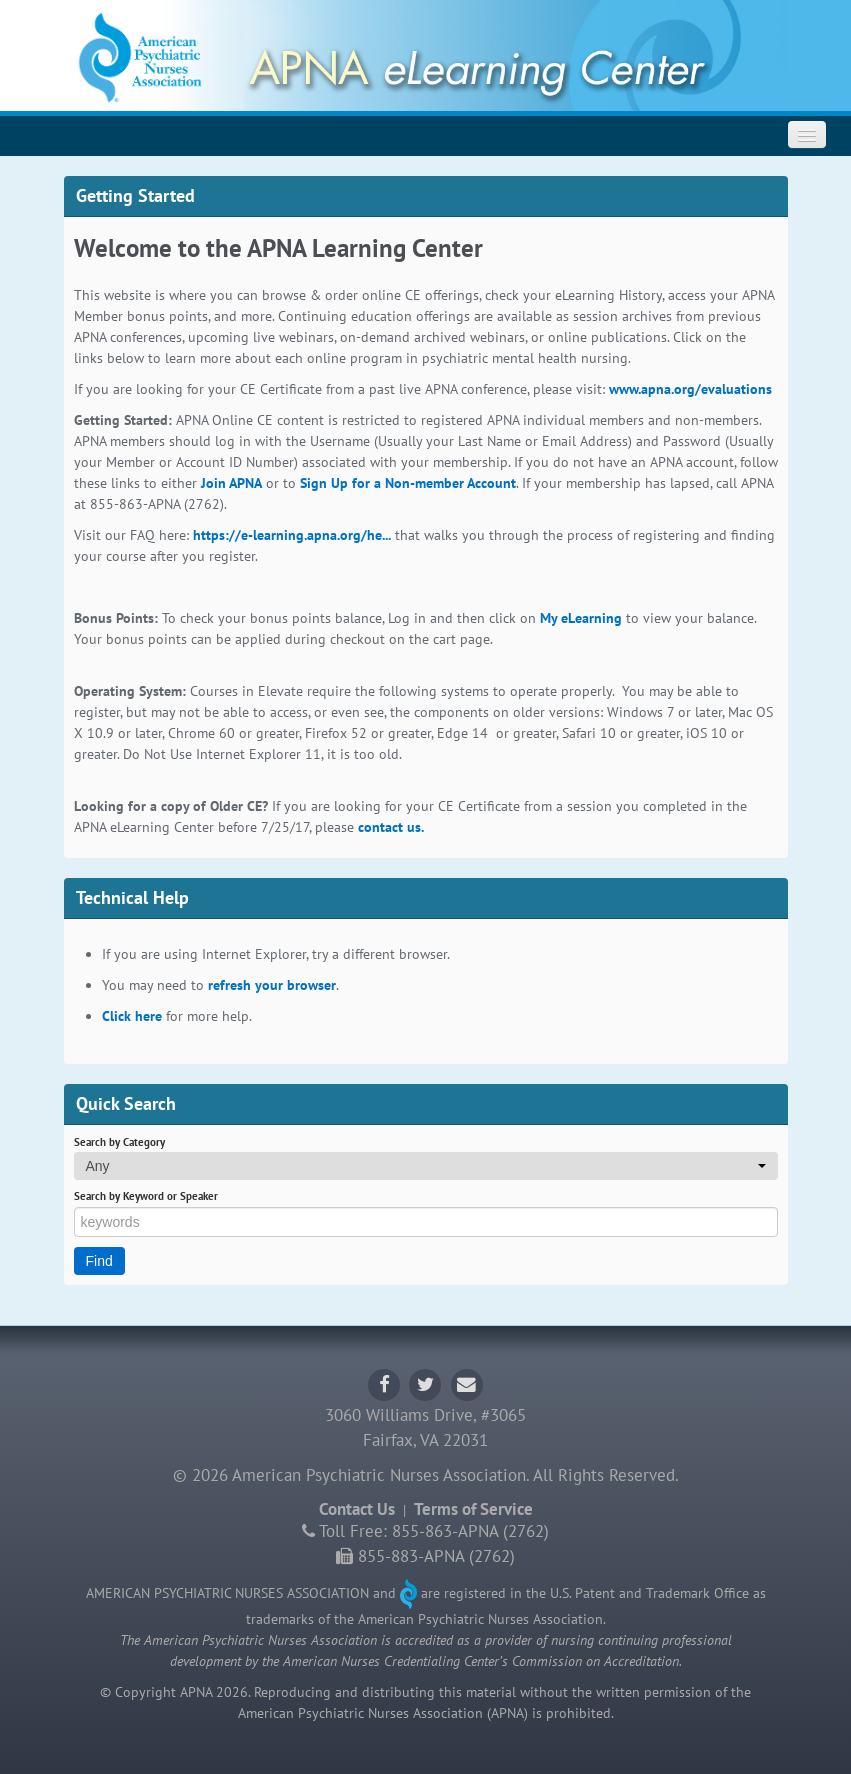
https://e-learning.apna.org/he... (292, 535)
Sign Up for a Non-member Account (408, 483)
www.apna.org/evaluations (690, 389)
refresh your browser (272, 985)
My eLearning (581, 618)
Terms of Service (473, 1509)
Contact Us (357, 1509)
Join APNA (231, 483)
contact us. (391, 827)
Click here (132, 1016)
